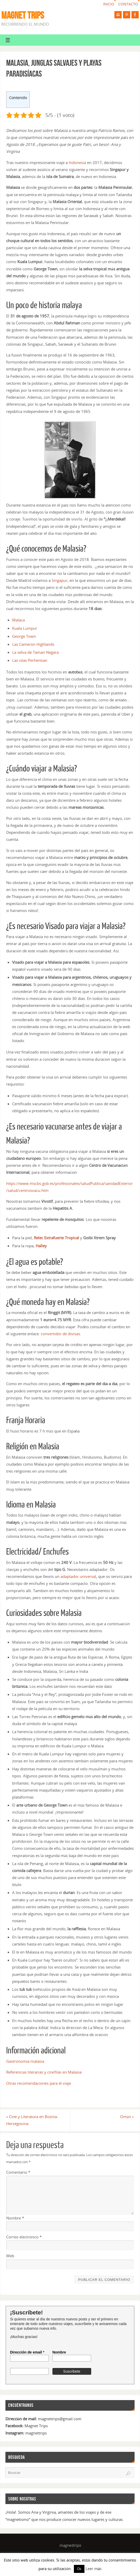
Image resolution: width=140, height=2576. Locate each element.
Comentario (18, 2172)
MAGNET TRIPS (22, 15)
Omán (127, 2116)
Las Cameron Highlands (33, 644)
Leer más (93, 2568)
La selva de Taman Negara (35, 652)
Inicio (108, 4)
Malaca (18, 619)
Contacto (128, 4)
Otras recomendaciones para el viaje (38, 2083)
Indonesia (77, 162)
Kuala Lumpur (24, 628)
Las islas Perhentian (29, 660)
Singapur (59, 580)
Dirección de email (27, 2352)
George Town (24, 636)
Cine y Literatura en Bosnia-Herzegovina (32, 2120)
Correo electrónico (24, 2236)
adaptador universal (78, 1576)
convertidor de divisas (60, 1333)
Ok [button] (79, 2568)
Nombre (15, 2218)
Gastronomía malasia (25, 2061)
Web (10, 2256)
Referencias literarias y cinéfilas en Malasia (44, 2072)
